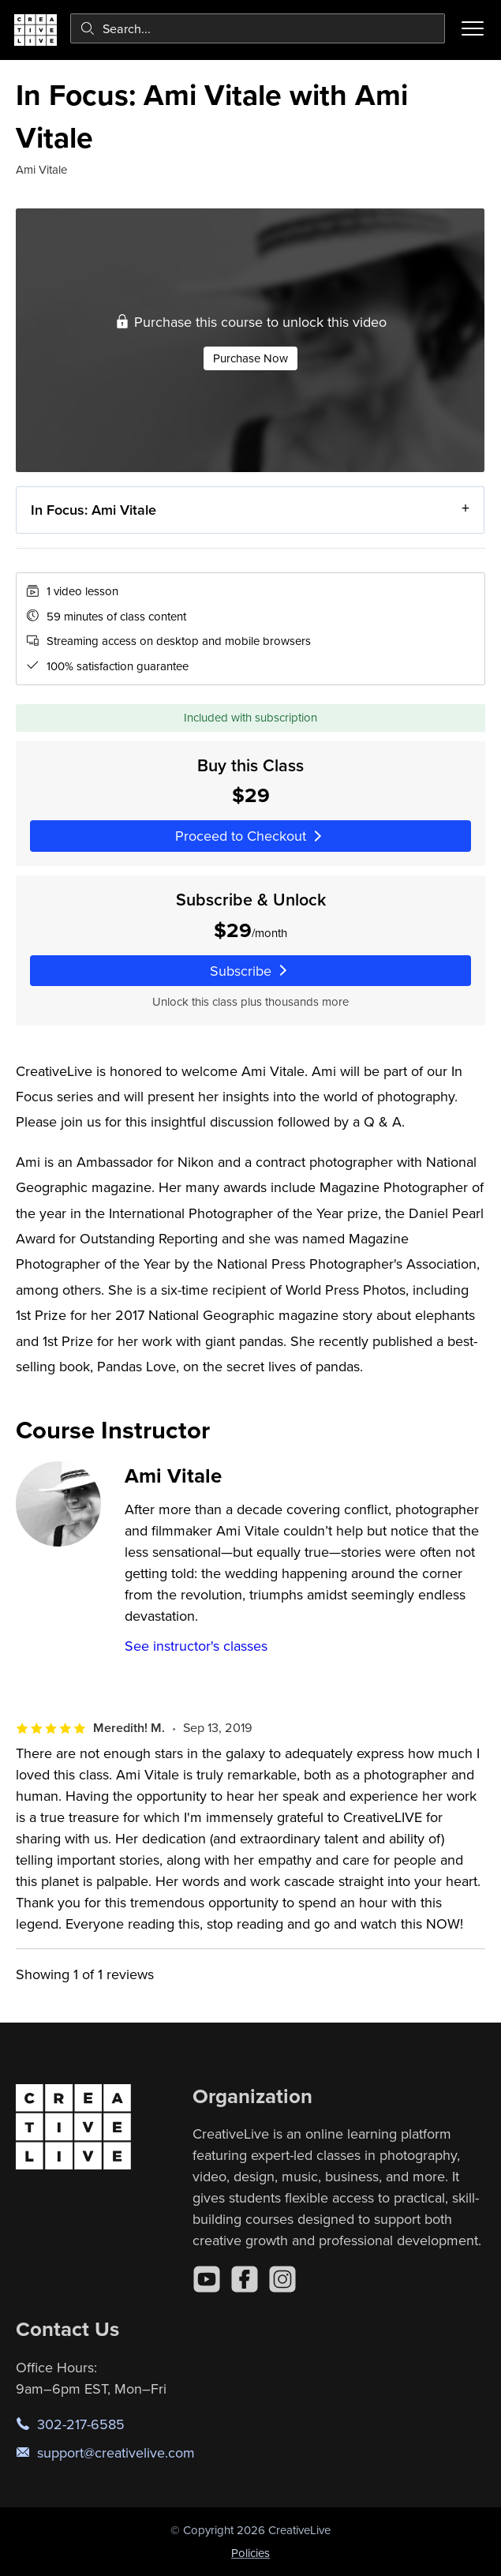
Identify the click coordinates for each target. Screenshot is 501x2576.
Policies (250, 2552)
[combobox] (257, 28)
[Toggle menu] (472, 28)
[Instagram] (282, 2279)
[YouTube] (207, 2279)
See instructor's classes (196, 1645)
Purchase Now (250, 358)
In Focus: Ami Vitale (93, 510)
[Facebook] (244, 2279)
